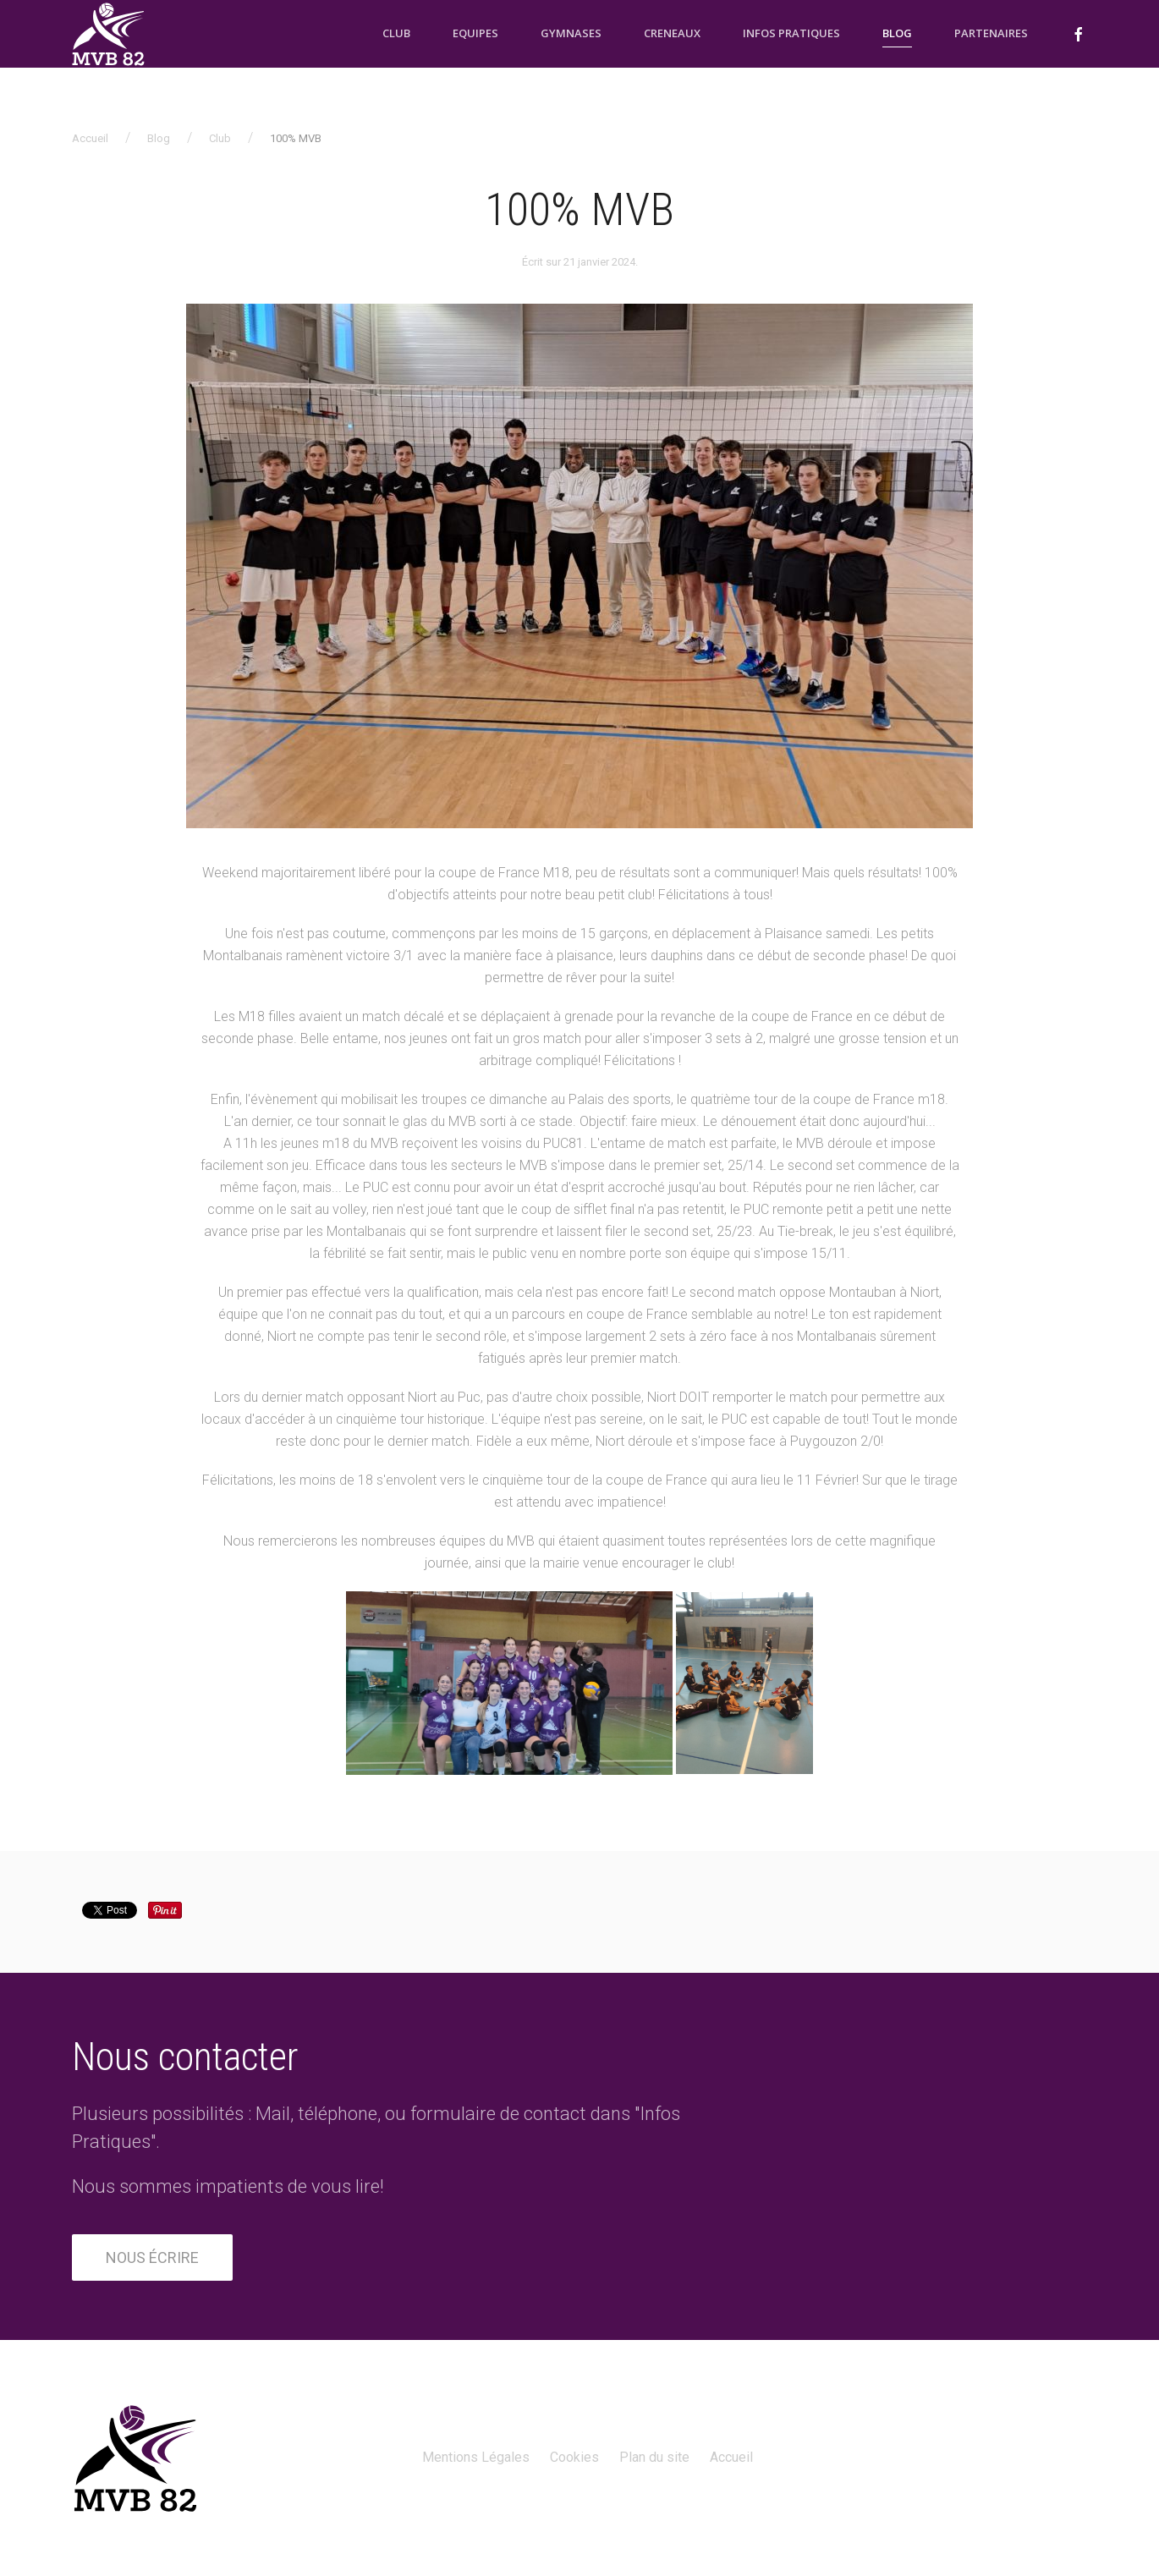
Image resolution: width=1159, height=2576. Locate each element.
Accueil (90, 138)
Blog (897, 33)
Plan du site (654, 2457)
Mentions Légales (476, 2457)
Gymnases (571, 33)
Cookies (574, 2457)
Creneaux (672, 33)
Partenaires (991, 33)
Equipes (475, 33)
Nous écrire (152, 2257)
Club (396, 33)
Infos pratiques (791, 33)
